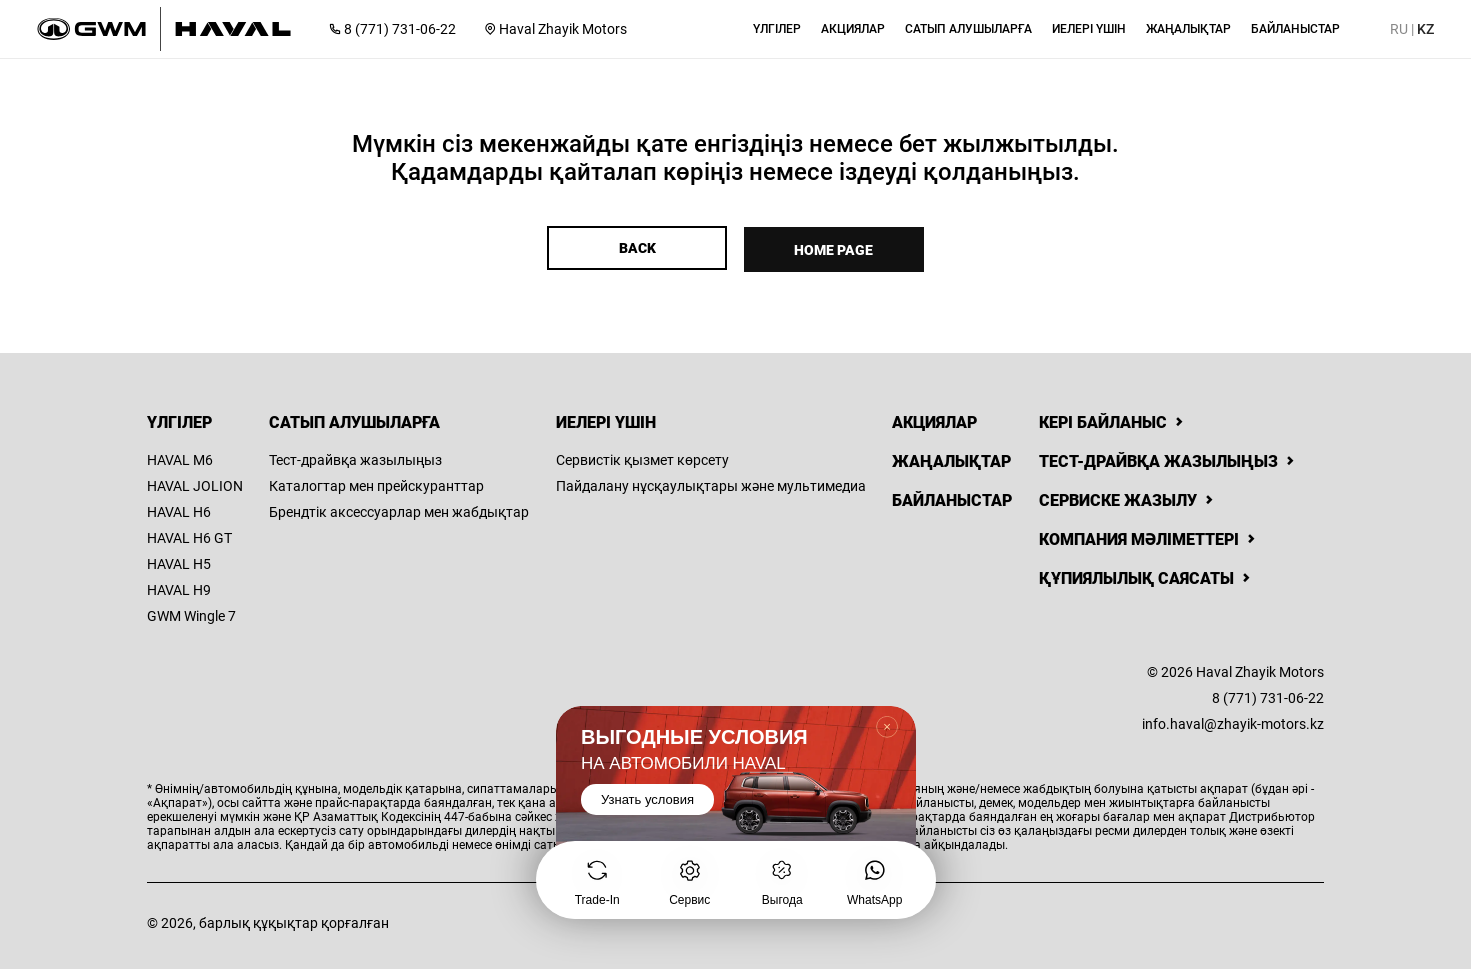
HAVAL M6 (180, 457)
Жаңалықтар (951, 458)
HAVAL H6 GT (189, 535)
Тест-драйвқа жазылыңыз (355, 457)
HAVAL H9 (179, 587)
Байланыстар (952, 497)
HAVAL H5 (179, 561)
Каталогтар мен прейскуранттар (376, 483)
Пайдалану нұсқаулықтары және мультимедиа (711, 483)
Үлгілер (179, 419)
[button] (777, 29)
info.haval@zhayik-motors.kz (1233, 721)
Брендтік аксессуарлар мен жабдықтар (399, 509)
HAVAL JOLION (195, 483)
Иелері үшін (606, 419)
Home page (835, 248)
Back (635, 248)
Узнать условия (647, 799)
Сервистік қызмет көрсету (642, 457)
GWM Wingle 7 (191, 613)
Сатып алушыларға (354, 419)
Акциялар (934, 419)
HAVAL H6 (179, 509)
